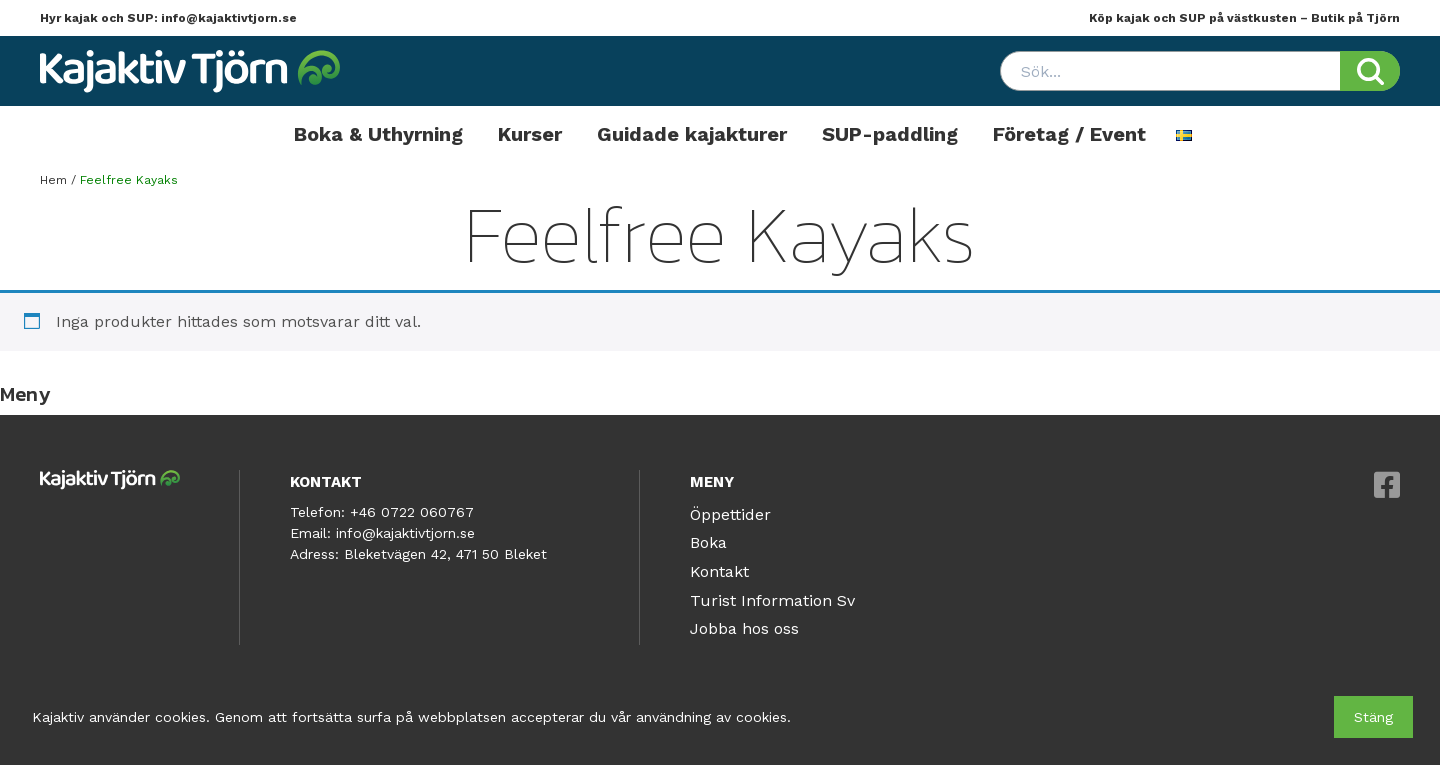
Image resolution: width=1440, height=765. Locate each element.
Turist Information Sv (772, 600)
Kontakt (719, 571)
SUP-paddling (890, 134)
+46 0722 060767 (412, 512)
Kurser (530, 134)
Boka (708, 542)
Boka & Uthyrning (378, 134)
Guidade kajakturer (692, 134)
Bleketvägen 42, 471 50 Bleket (445, 554)
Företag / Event (1069, 134)
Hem (53, 180)
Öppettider (730, 514)
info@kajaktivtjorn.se (229, 18)
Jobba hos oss (744, 628)
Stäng (1373, 717)
